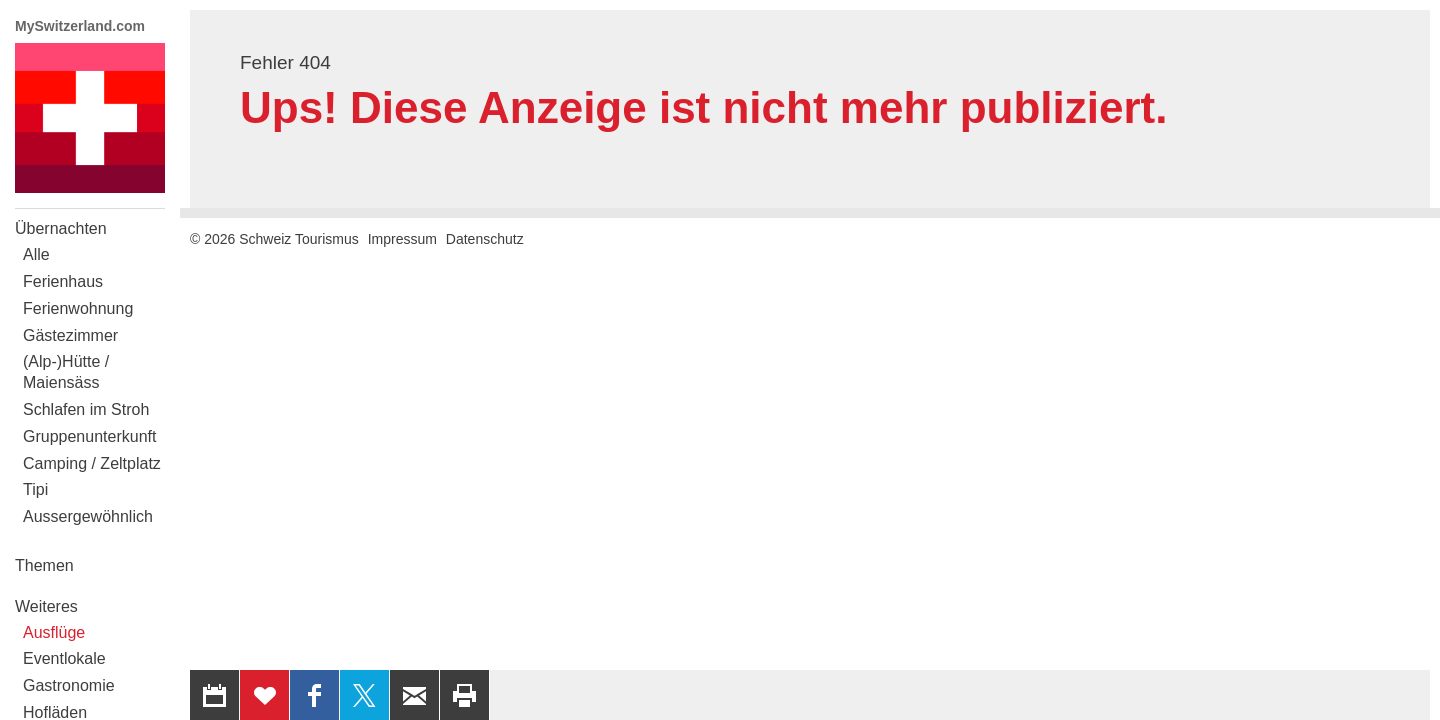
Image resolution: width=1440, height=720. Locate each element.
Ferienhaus (63, 281)
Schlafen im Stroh (86, 409)
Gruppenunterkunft (89, 436)
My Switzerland (90, 118)
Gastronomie (69, 685)
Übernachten (61, 228)
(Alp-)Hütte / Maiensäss (66, 372)
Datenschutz (485, 239)
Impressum (402, 239)
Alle (36, 254)
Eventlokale (64, 658)
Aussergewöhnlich (88, 516)
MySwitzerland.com (80, 26)
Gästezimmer (70, 335)
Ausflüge (54, 632)
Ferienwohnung (78, 308)
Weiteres (46, 606)
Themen (44, 565)
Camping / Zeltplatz (92, 463)
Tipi (35, 489)
